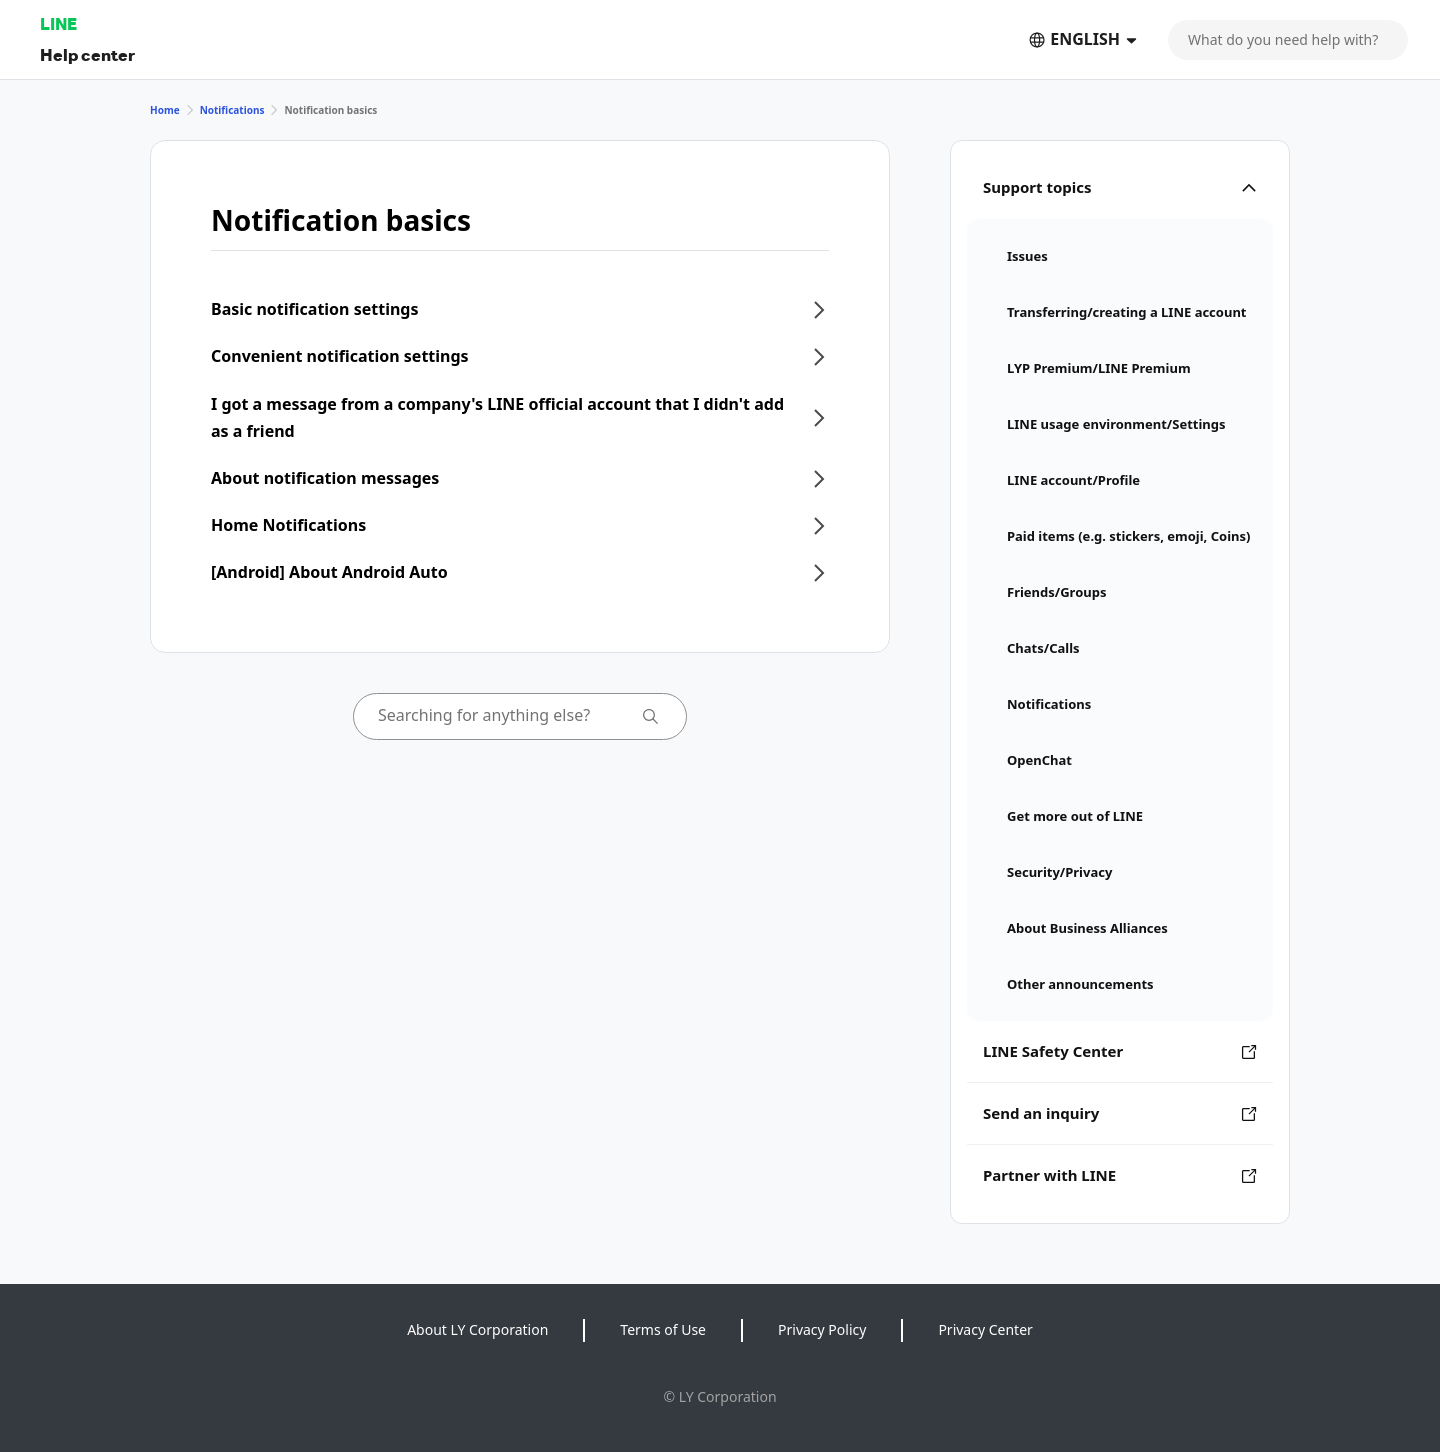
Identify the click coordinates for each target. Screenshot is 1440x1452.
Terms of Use (663, 1329)
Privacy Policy (822, 1329)
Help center (87, 54)
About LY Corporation (477, 1329)
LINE (58, 23)
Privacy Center (985, 1329)
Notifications (232, 110)
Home (165, 110)
